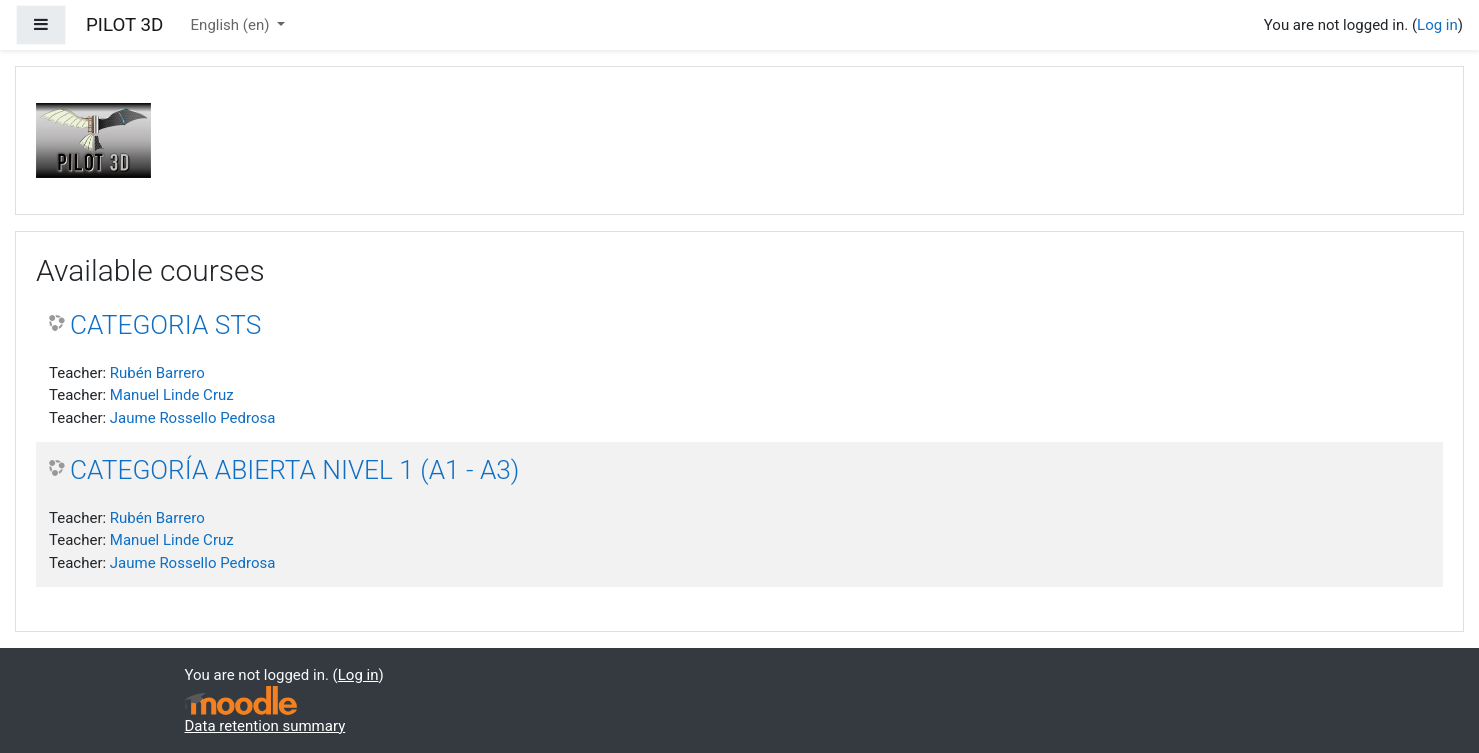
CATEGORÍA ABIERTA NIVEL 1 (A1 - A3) (294, 470)
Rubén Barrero (157, 373)
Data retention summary (265, 726)
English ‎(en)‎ (232, 25)
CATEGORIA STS (165, 325)
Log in (1437, 25)
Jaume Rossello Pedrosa (193, 418)
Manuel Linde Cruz (172, 395)
